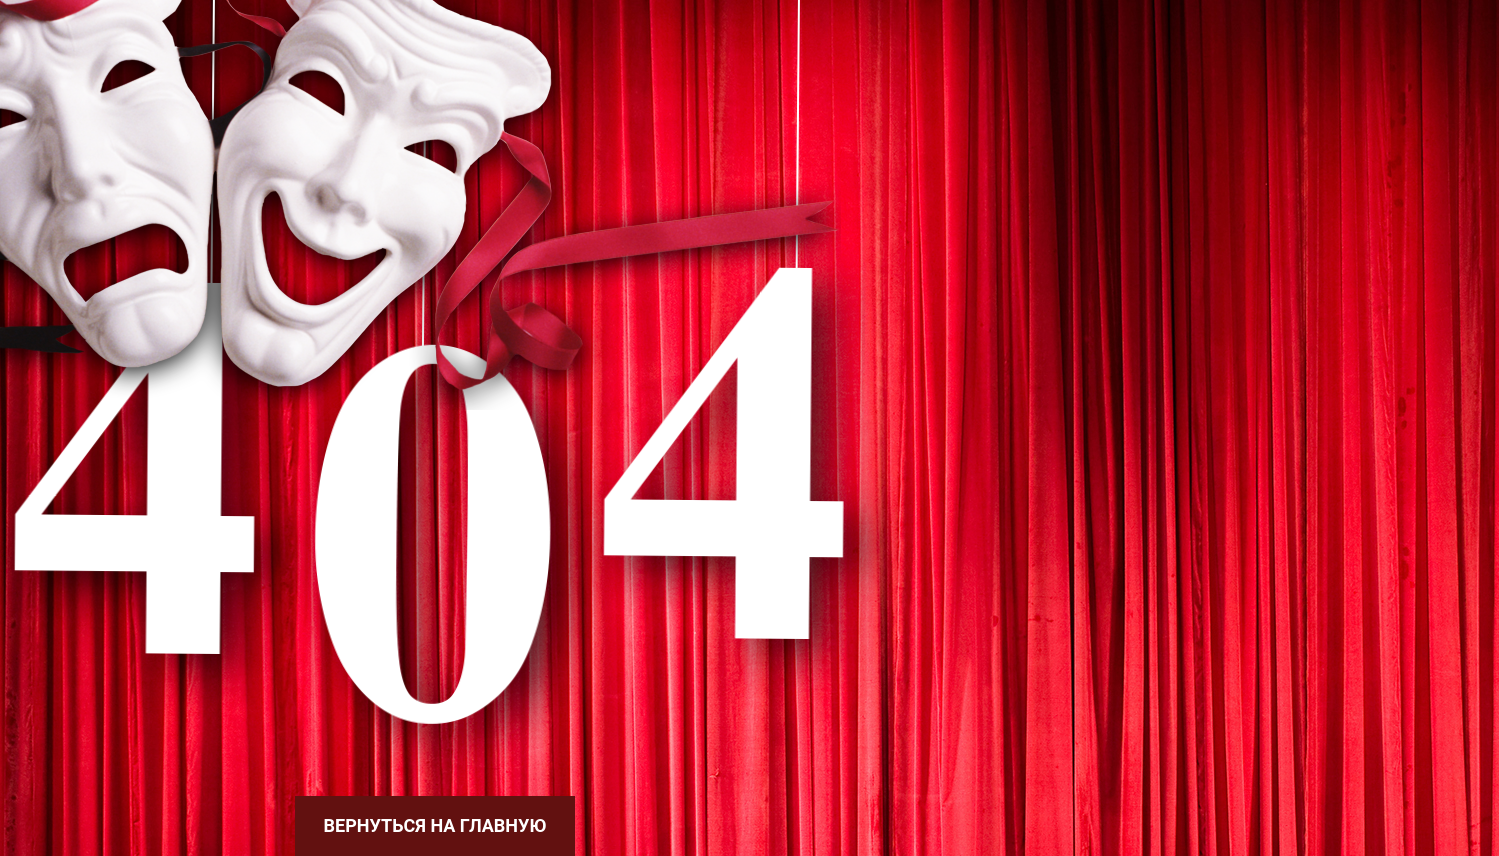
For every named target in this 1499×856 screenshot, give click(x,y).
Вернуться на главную (435, 825)
